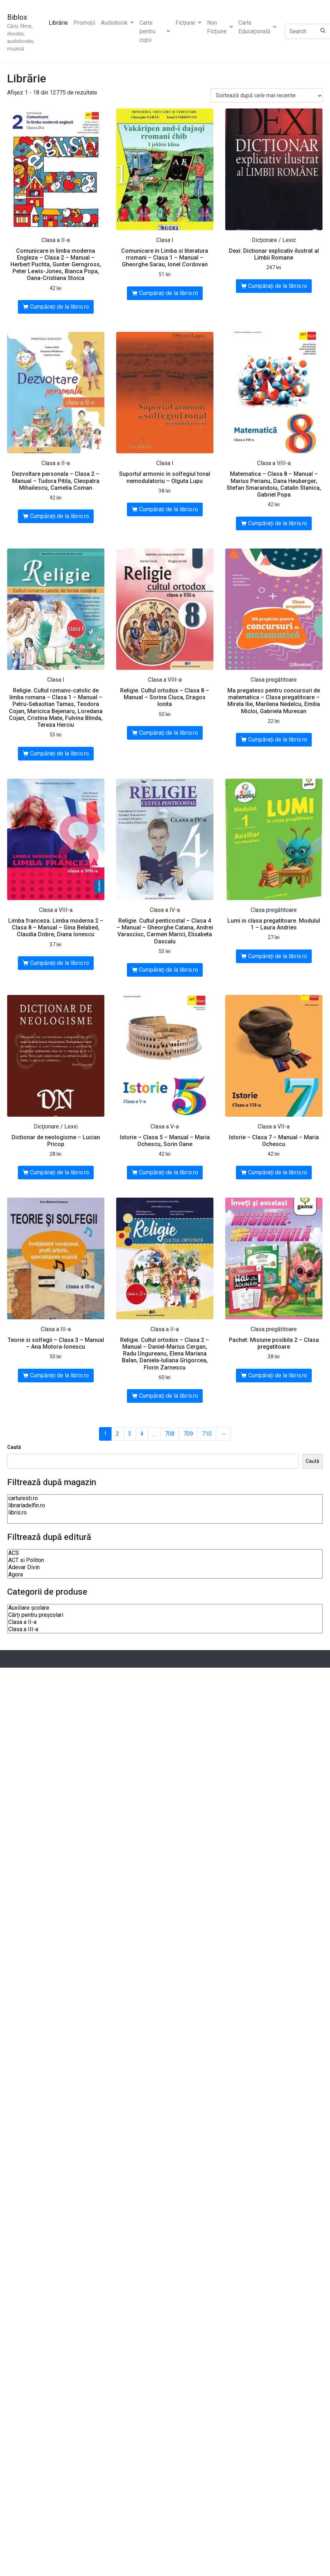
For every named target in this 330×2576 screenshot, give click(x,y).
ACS (165, 1553)
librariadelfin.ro (165, 1505)
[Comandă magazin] (266, 95)
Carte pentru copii (154, 31)
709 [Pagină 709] (188, 1433)
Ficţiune (188, 22)
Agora (165, 1574)
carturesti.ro (165, 1498)
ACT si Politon (165, 1560)
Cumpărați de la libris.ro (59, 306)
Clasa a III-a (165, 1629)
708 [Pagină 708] (169, 1433)
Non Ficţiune (220, 27)
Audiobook (117, 22)
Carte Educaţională (257, 27)
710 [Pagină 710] (207, 1433)
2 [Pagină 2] (117, 1433)
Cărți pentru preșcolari (165, 1615)
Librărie (58, 22)
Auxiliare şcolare (165, 1607)
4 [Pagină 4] (141, 1433)
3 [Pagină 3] (129, 1433)
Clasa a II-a (165, 1622)
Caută (14, 1447)
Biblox (17, 17)
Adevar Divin (165, 1567)
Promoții (84, 22)
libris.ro (165, 1512)
